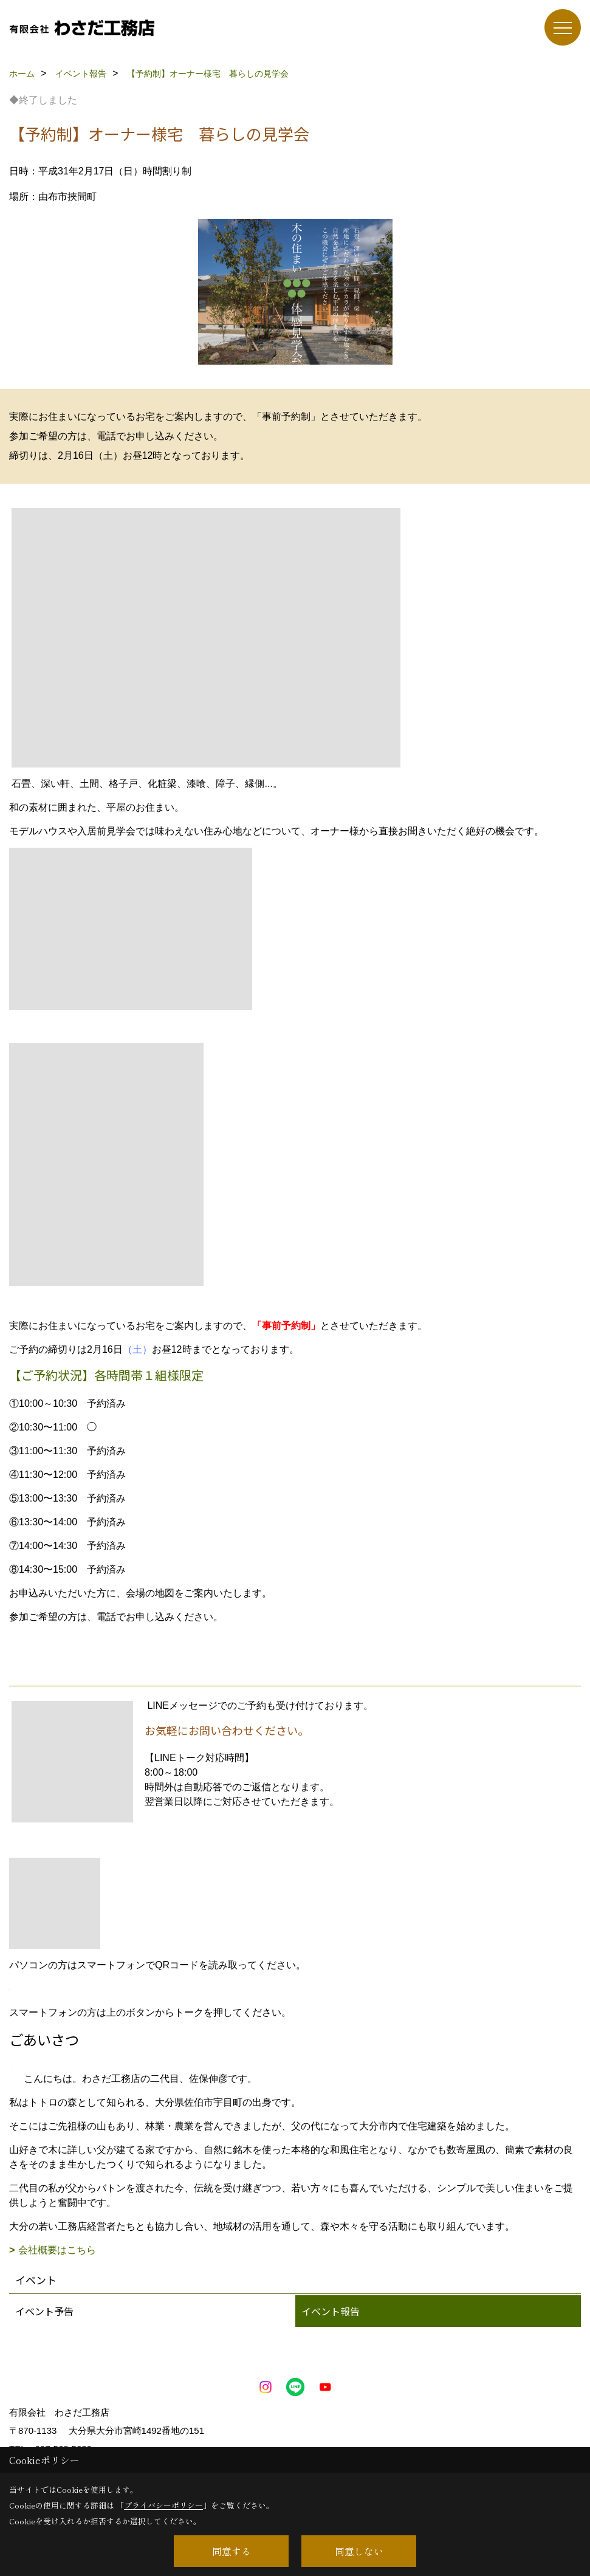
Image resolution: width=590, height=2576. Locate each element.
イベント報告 (330, 2311)
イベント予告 (44, 2311)
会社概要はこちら (57, 2250)
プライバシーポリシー (163, 2505)
